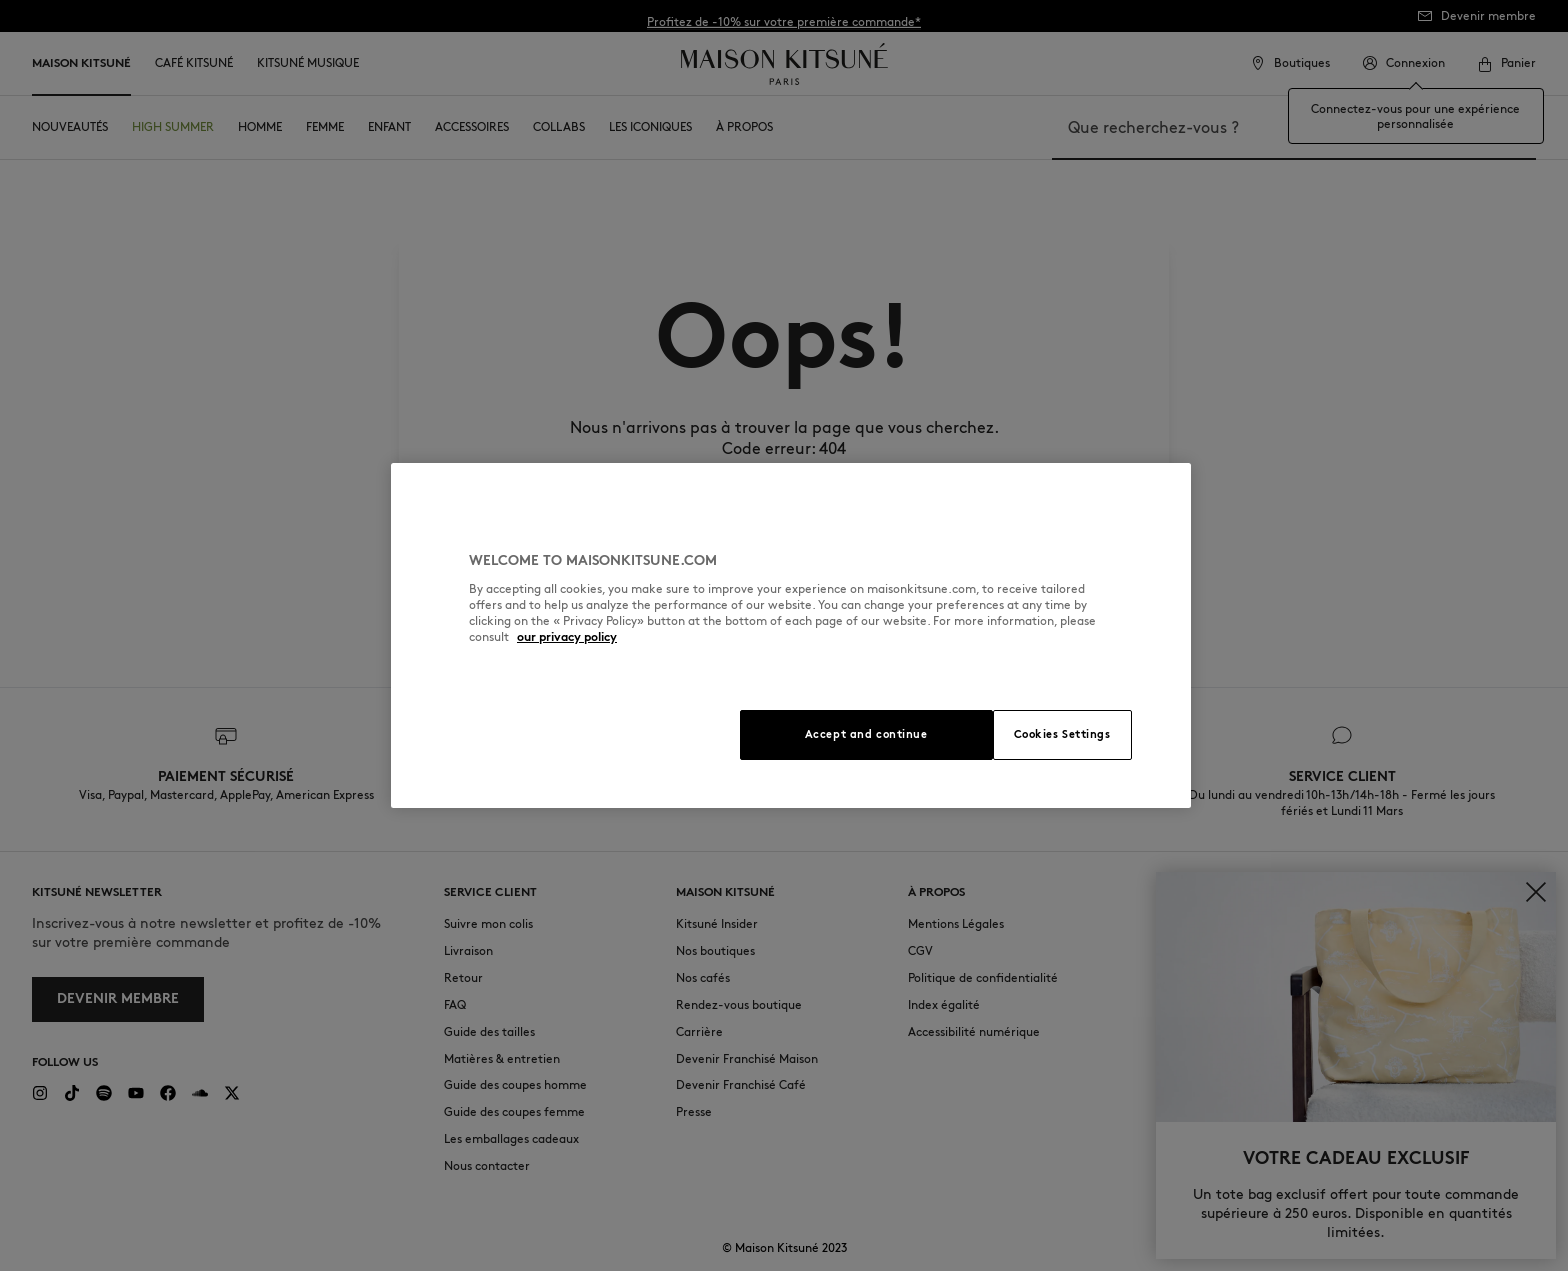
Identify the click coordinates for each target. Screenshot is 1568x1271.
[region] (791, 635)
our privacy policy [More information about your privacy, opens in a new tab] (567, 636)
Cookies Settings (1062, 734)
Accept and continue (866, 734)
